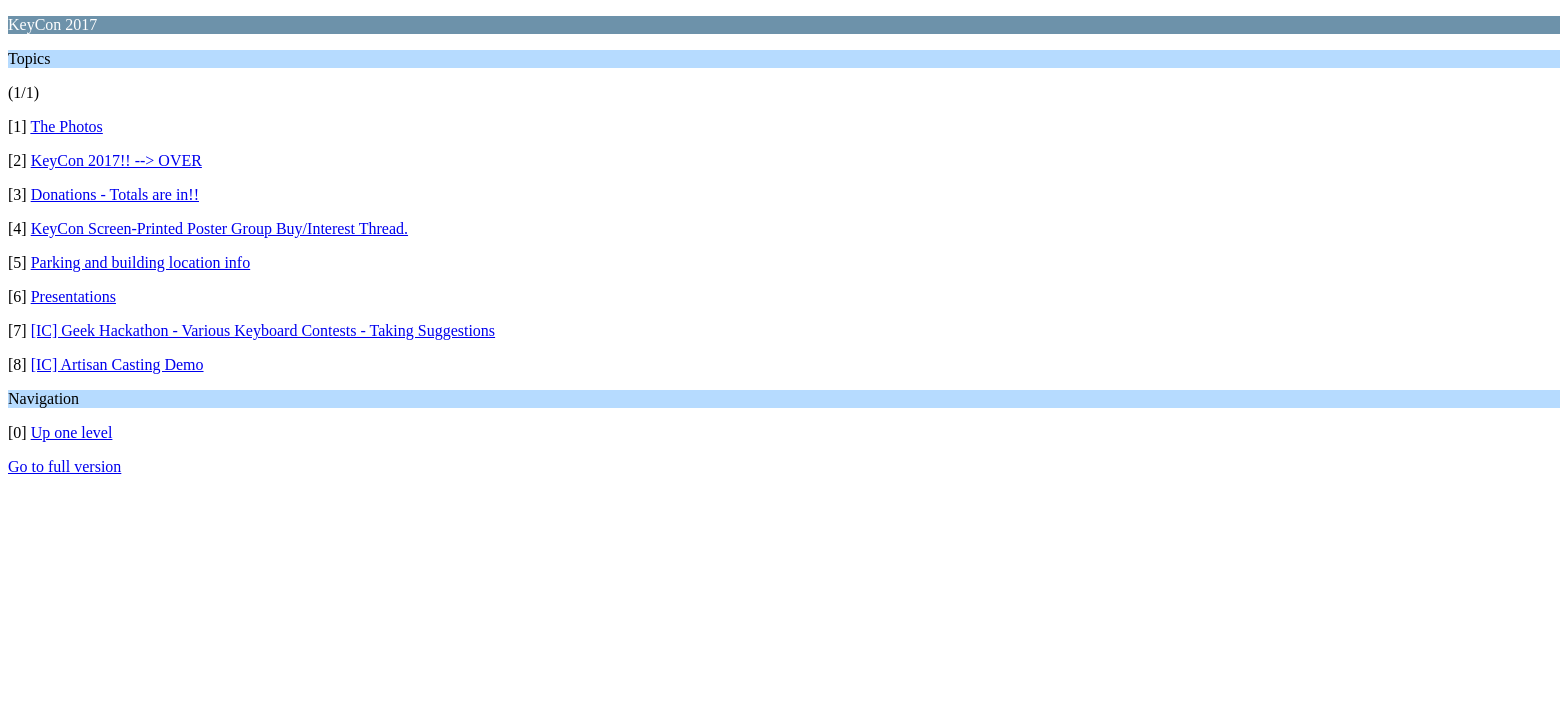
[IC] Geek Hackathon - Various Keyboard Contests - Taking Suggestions (263, 330)
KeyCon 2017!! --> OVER (116, 160)
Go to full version (64, 466)
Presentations (73, 296)
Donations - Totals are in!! (115, 194)
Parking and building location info (141, 262)
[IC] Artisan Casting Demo (117, 364)
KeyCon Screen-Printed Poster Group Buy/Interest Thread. (219, 228)
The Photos (66, 126)
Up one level (72, 432)
